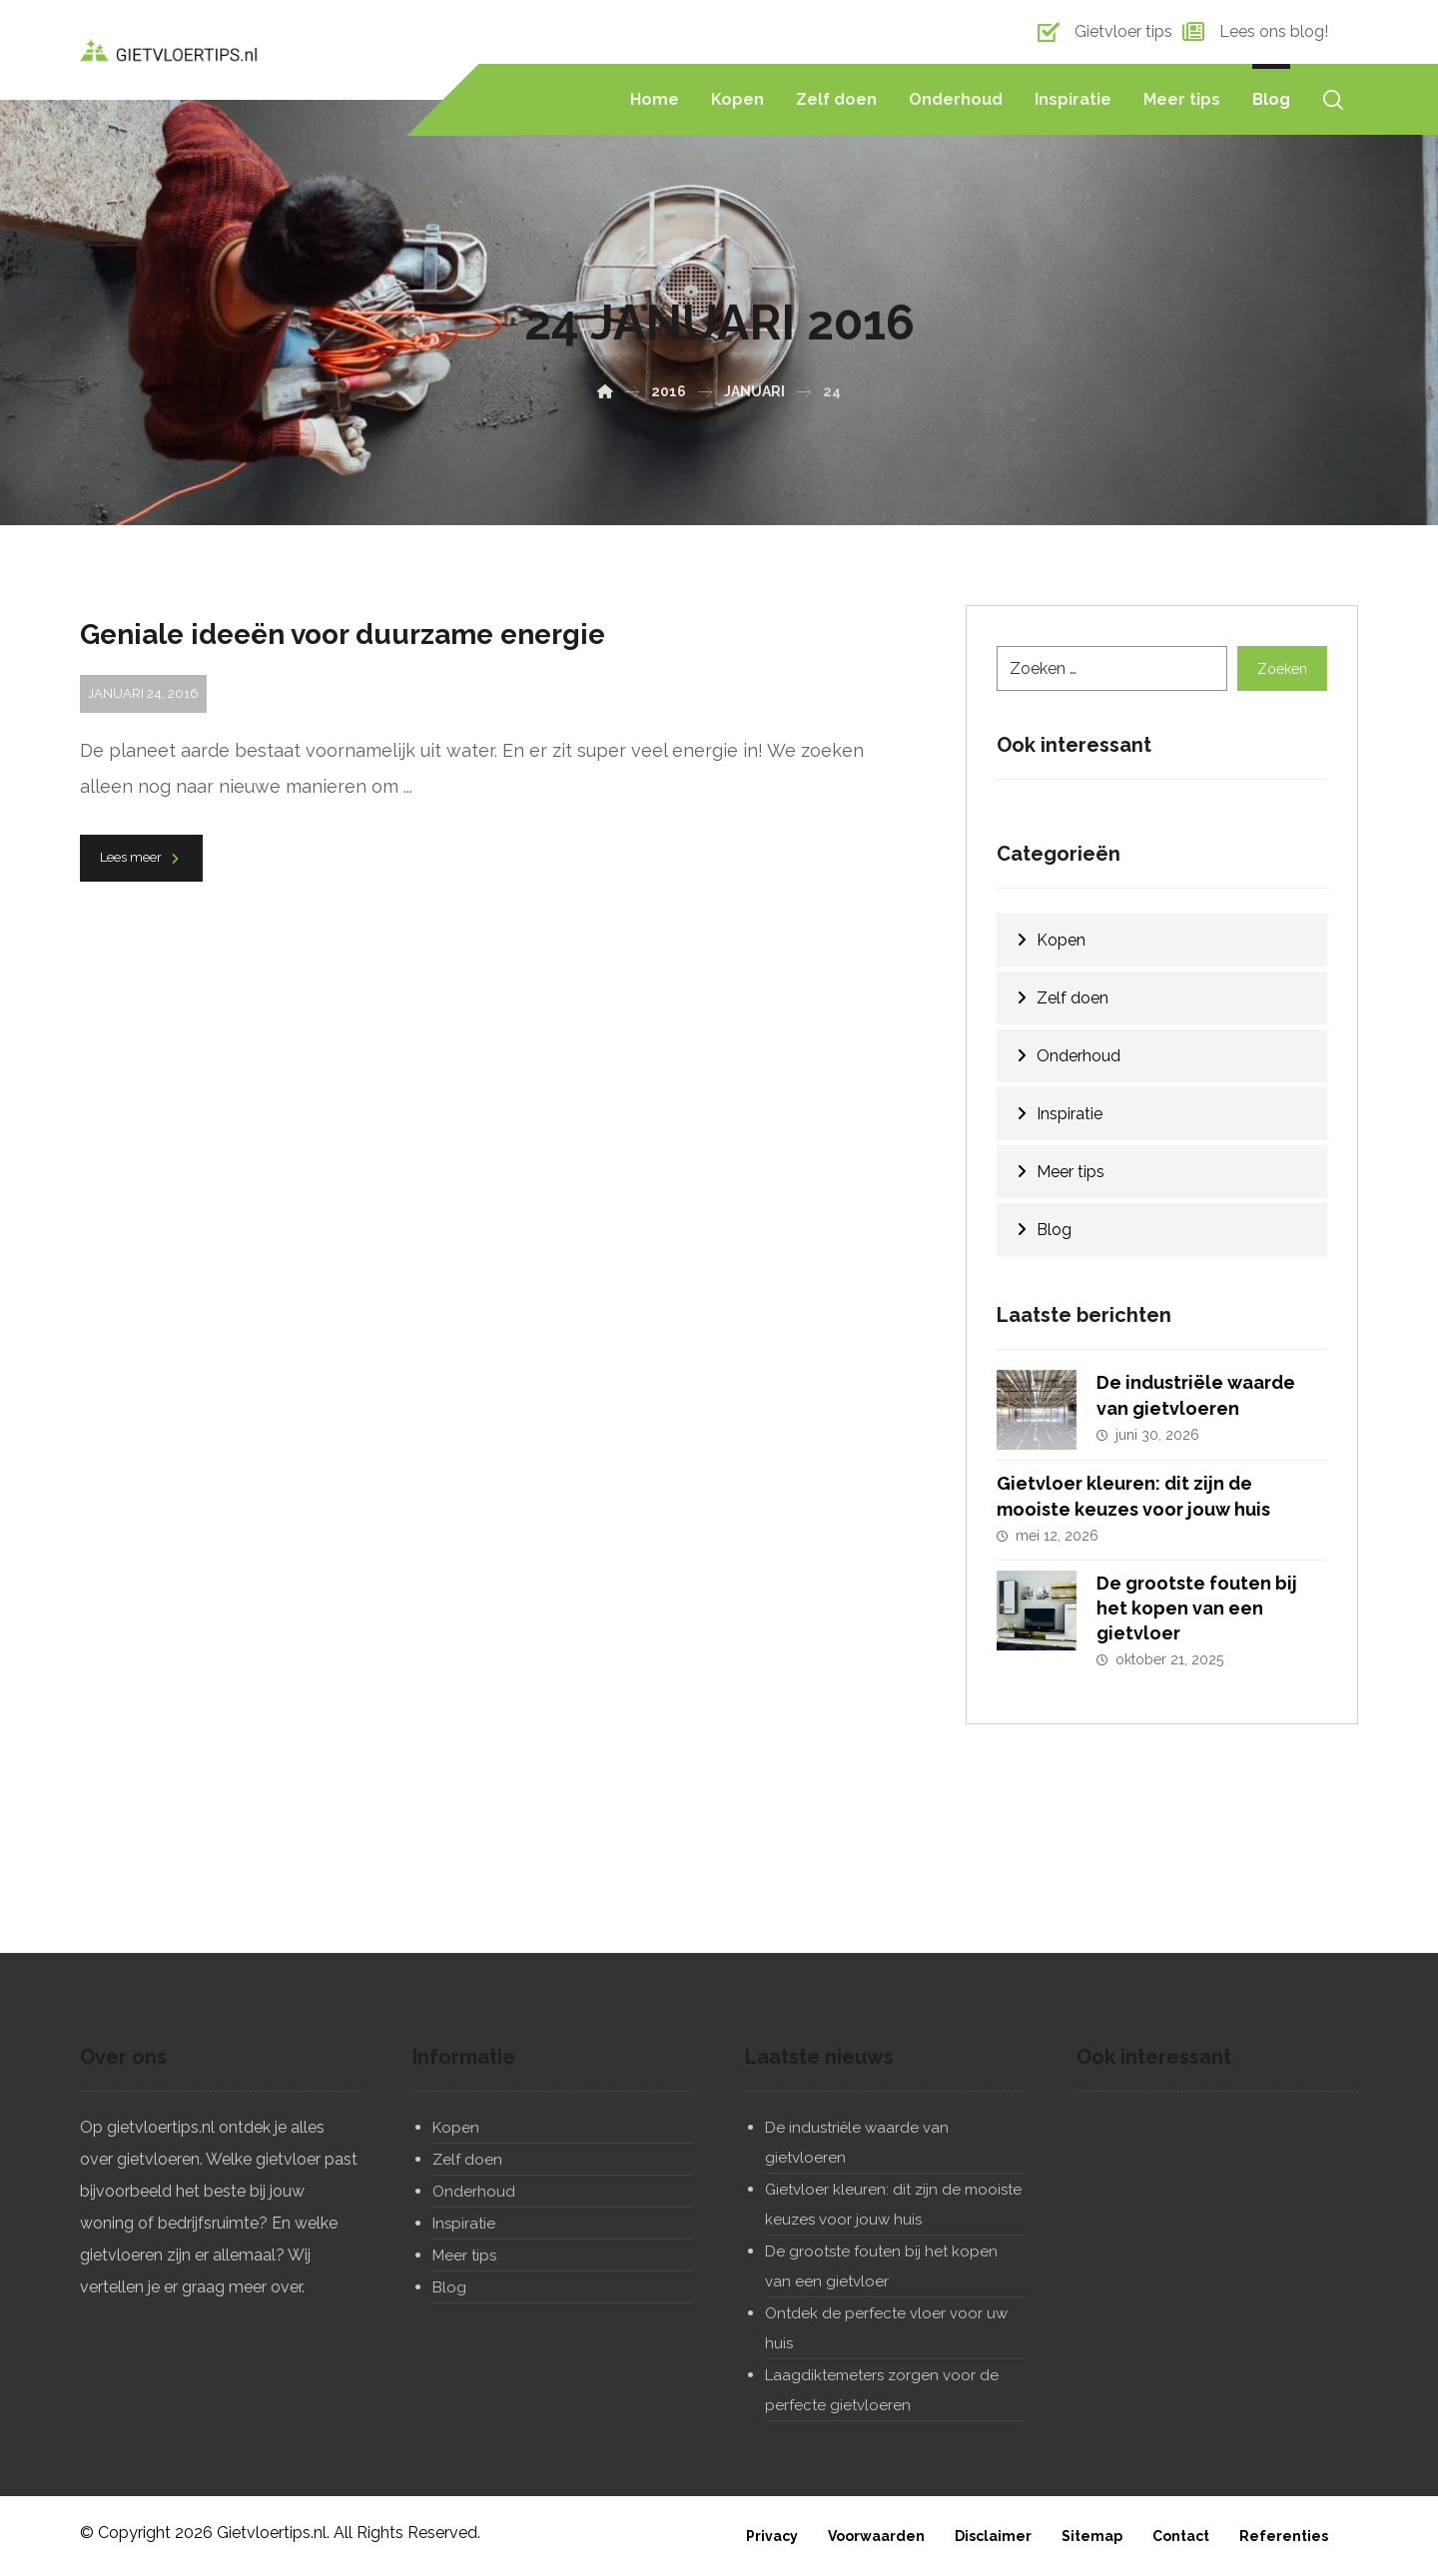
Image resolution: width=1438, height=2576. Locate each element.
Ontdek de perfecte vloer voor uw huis (886, 2328)
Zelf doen (1072, 997)
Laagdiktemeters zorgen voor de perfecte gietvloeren (882, 2390)
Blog (1054, 1229)
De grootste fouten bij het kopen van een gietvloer (1196, 1607)
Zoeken (1282, 668)
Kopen (1061, 940)
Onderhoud (1078, 1055)
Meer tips (1070, 1171)
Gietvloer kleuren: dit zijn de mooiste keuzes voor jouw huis (893, 2205)
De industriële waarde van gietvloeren (857, 2143)
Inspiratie (1069, 1113)
